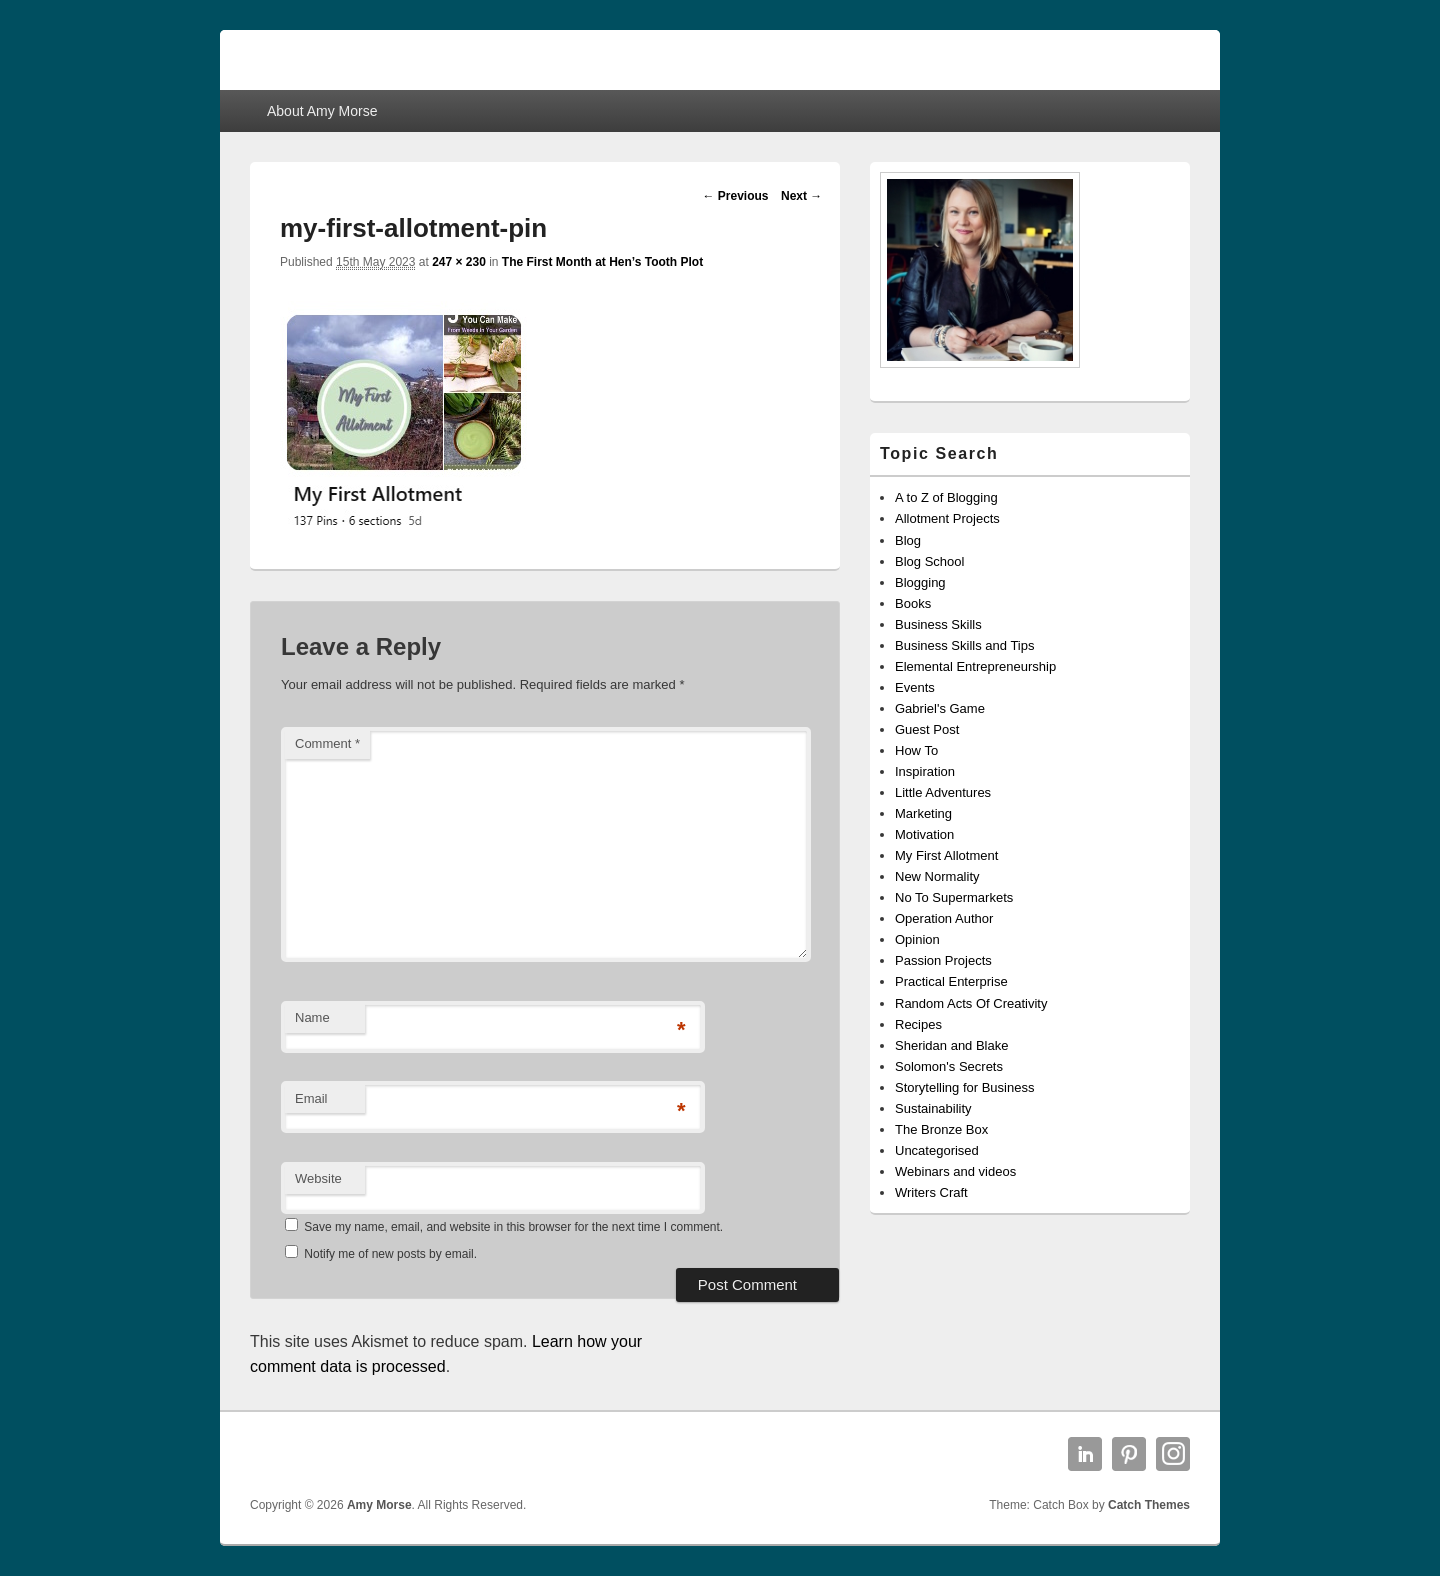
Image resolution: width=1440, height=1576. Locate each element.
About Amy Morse (322, 111)
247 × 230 (459, 262)
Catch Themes (1149, 1505)
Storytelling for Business (964, 1087)
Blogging (920, 582)
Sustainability (933, 1108)
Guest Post (927, 729)
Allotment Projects (947, 518)
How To (916, 750)
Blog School (929, 561)
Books (913, 603)
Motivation (924, 834)
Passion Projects (943, 960)
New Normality (937, 876)
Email (311, 1098)
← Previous (735, 196)
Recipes (918, 1024)
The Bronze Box (941, 1129)
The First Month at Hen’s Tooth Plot (602, 262)
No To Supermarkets (954, 897)
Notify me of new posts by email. (390, 1254)
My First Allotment (946, 855)
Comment (327, 743)
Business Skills (938, 624)
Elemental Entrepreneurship (975, 666)
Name (312, 1017)
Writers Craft (931, 1192)
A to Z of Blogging (946, 497)
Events (915, 687)
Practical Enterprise (951, 981)
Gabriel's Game (940, 708)
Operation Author (944, 918)
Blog (908, 540)
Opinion (917, 939)
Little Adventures (943, 792)
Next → (801, 196)
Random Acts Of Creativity (971, 1003)
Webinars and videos (955, 1171)
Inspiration (925, 771)
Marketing (923, 813)
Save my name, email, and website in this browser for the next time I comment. (513, 1227)
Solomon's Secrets (949, 1066)
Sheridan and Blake (951, 1045)
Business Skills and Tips (964, 645)
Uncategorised (937, 1150)
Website (318, 1178)
